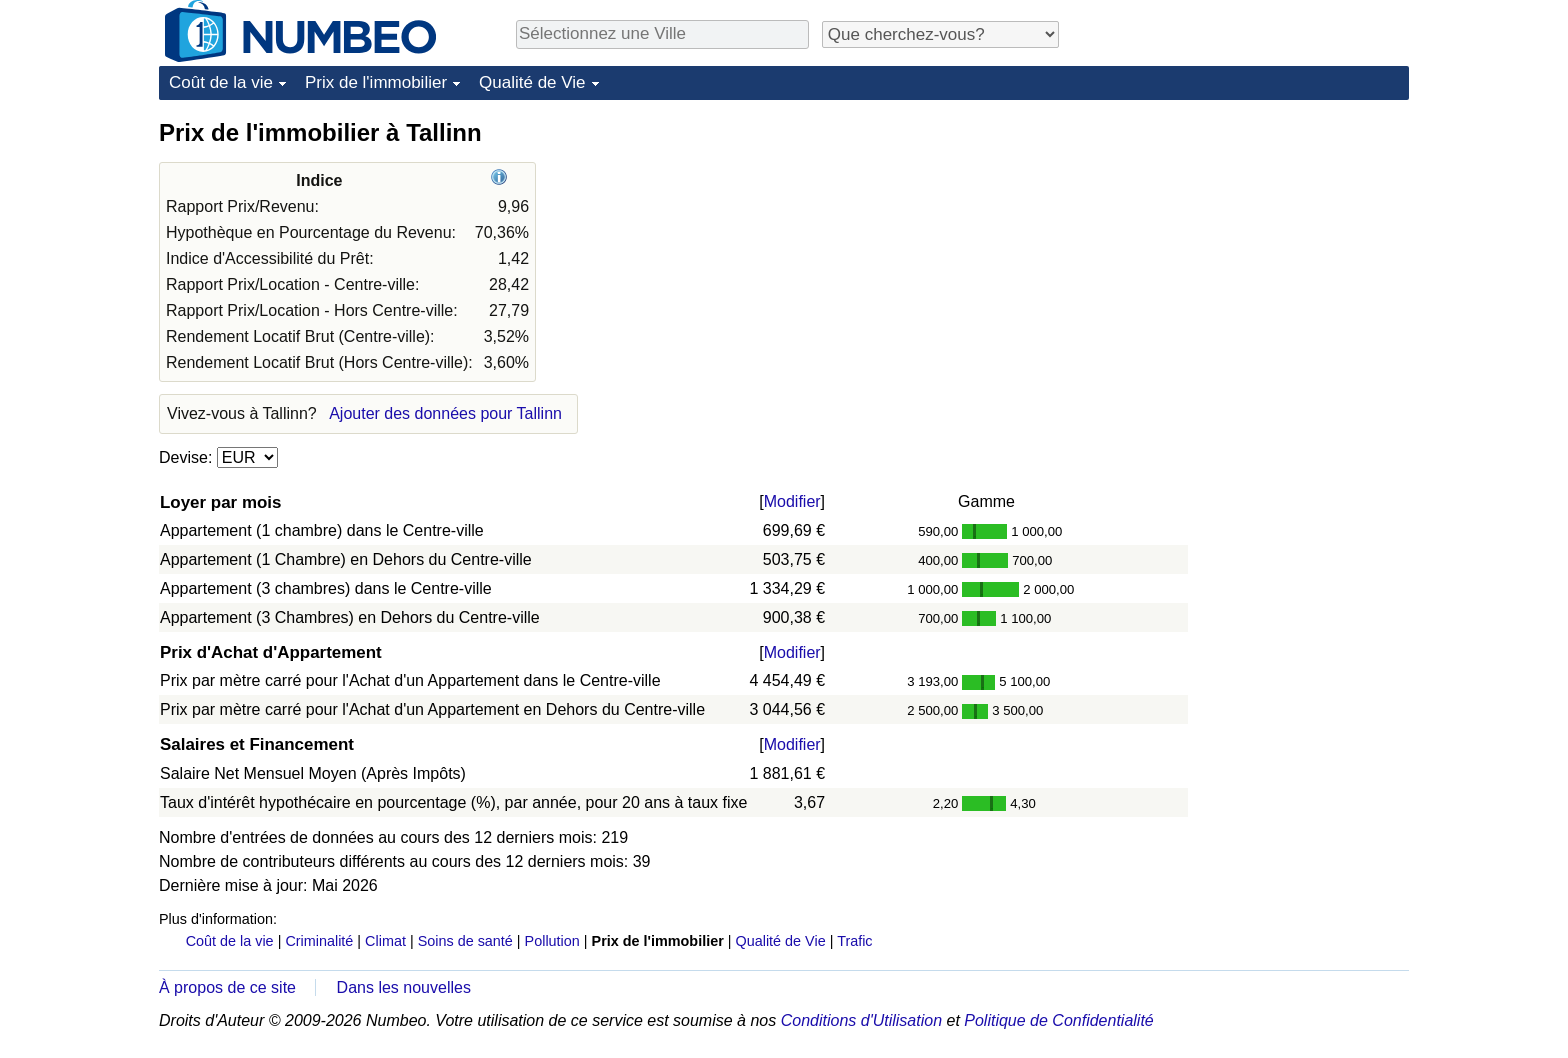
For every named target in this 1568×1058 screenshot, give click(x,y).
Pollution (552, 941)
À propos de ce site (227, 987)
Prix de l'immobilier (376, 82)
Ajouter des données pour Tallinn (445, 413)
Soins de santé (465, 941)
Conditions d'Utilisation (861, 1020)
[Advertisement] (1259, 242)
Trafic (854, 941)
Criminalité (319, 941)
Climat (385, 941)
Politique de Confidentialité (1058, 1020)
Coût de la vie (221, 82)
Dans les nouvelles (404, 987)
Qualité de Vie (532, 82)
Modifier (792, 501)
